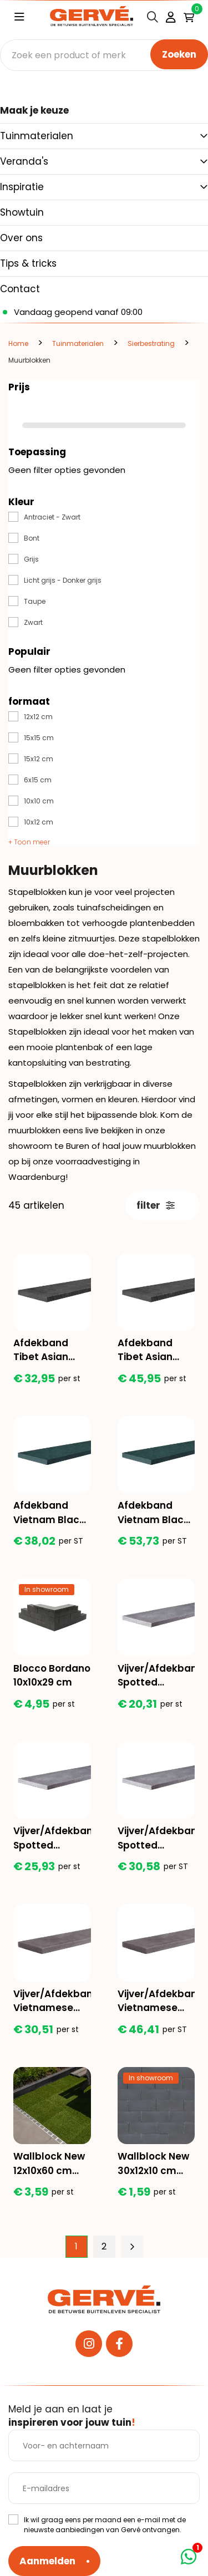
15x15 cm (39, 737)
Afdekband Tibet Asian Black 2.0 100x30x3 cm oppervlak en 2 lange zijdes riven (154, 1350)
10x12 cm (38, 822)
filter (155, 1205)
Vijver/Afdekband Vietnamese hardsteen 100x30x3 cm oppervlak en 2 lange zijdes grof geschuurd (156, 2001)
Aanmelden (47, 2561)
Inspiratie (22, 187)
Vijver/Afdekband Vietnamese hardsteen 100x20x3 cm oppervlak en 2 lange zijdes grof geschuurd (52, 2001)
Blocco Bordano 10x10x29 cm (51, 1675)
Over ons (21, 238)
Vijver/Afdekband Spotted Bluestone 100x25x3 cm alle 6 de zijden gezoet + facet (52, 1838)
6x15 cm (38, 780)
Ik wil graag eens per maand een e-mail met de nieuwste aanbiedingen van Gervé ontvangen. (105, 2524)
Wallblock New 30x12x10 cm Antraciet (153, 2164)
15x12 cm (38, 758)
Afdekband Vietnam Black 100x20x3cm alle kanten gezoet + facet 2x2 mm (49, 1513)
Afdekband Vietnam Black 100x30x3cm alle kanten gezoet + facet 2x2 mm (154, 1513)
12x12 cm (38, 716)
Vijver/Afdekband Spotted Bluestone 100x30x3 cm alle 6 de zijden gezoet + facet (156, 1838)
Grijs (31, 559)
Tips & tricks (28, 263)
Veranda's (24, 161)
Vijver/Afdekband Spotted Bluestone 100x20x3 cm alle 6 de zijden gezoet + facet (156, 1676)
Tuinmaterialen (36, 135)
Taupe (34, 601)
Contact (20, 289)
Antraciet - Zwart (52, 517)
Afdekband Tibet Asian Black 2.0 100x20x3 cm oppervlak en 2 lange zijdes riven (49, 1350)
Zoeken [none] (179, 54)
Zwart (33, 622)
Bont (31, 538)
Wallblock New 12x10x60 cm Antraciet (49, 2164)
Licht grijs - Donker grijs (63, 580)
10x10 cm (39, 801)
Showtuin (22, 212)
